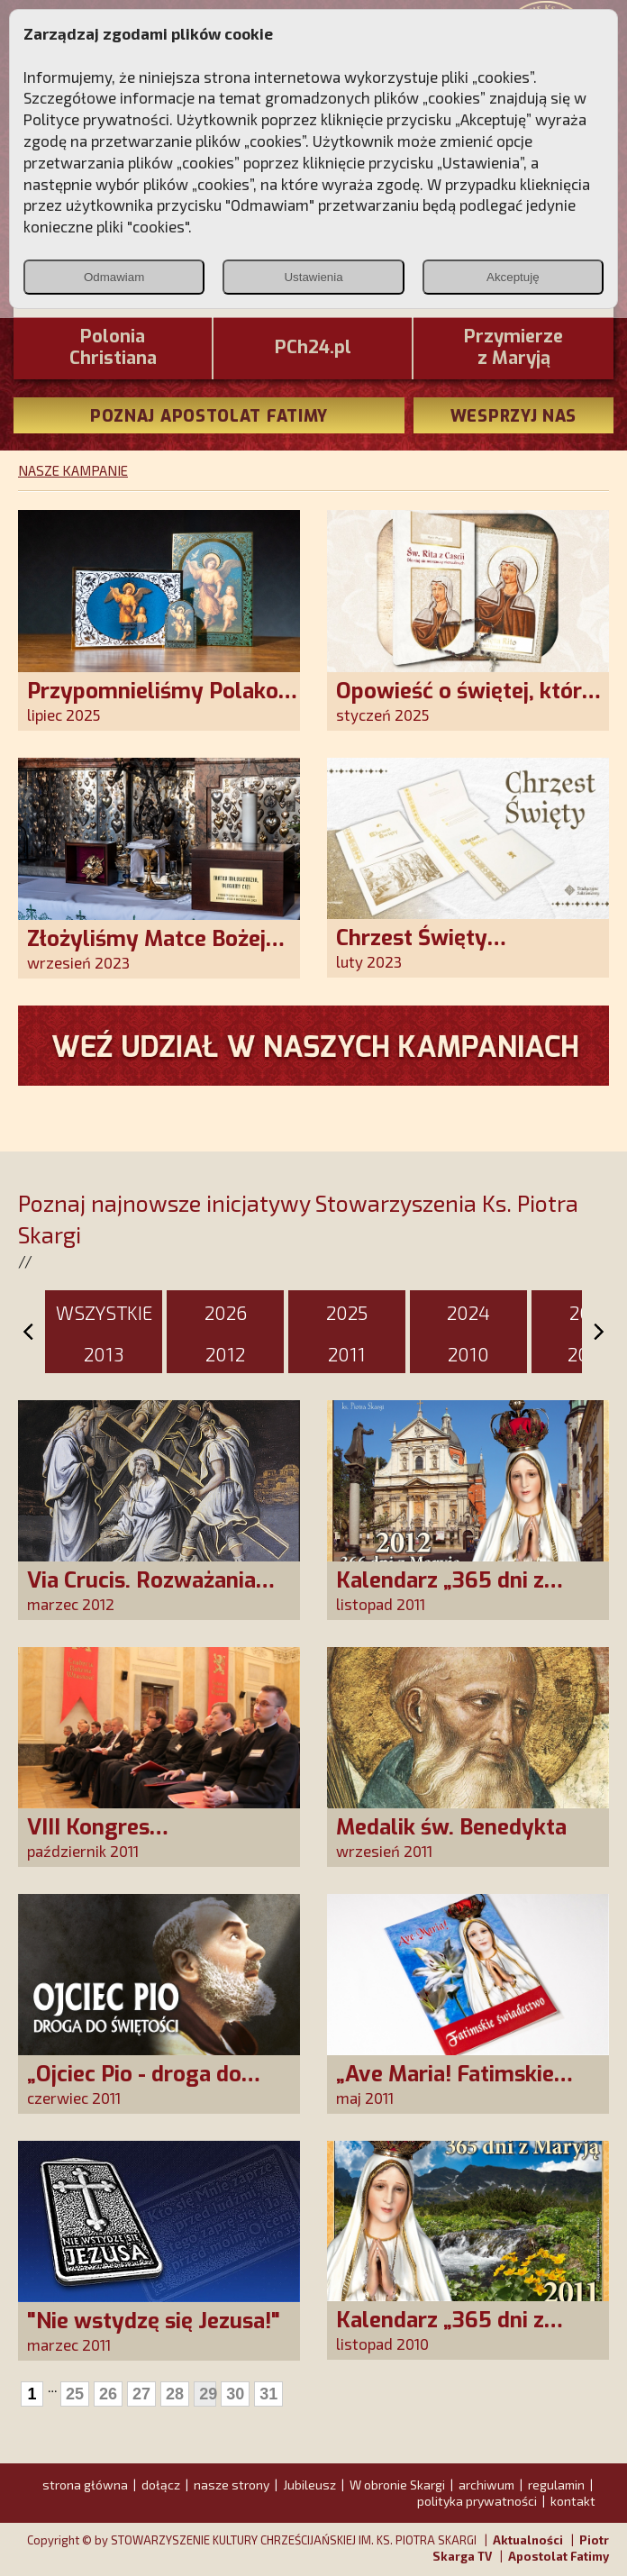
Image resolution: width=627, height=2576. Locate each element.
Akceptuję (513, 277)
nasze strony (231, 2484)
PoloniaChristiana (113, 347)
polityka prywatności (477, 2500)
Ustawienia (313, 277)
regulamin (556, 2484)
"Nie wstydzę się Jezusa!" (153, 2321)
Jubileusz (309, 2484)
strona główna (85, 2484)
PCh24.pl (313, 348)
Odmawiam (114, 277)
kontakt (572, 2500)
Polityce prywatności (96, 119)
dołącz (160, 2484)
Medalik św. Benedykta (451, 1827)
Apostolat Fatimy (558, 2556)
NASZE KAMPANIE (73, 470)
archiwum (486, 2484)
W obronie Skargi (397, 2484)
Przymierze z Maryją (513, 347)
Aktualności (528, 2540)
